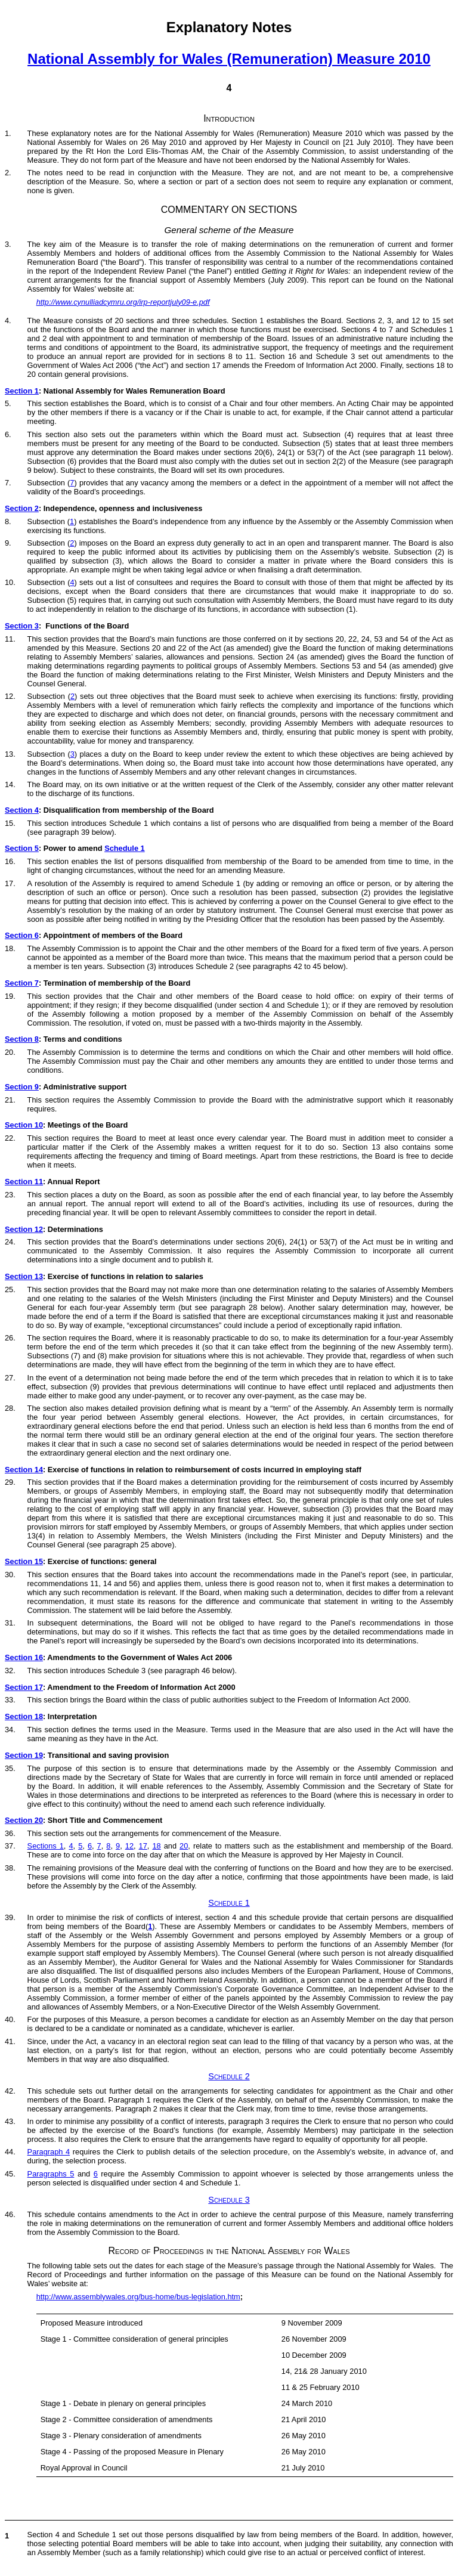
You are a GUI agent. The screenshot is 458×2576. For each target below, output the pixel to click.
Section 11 (24, 1181)
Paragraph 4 (48, 2151)
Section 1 (22, 390)
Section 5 (22, 848)
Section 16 (24, 1657)
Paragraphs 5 (51, 2173)
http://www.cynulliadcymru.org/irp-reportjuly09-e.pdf (123, 302)
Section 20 (24, 1820)
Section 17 (24, 1687)
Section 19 (24, 1755)
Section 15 (24, 1561)
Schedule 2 (228, 2076)
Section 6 (22, 935)
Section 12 (24, 1229)
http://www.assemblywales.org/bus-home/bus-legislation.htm (138, 2296)
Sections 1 (45, 1845)
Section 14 (24, 1469)
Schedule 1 (124, 848)
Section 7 (22, 983)
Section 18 (24, 1716)
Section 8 (22, 1039)
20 (184, 1845)
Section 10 (24, 1124)
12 (129, 1845)
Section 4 (22, 810)
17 (143, 1845)
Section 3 (22, 625)
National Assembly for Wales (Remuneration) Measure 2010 (229, 59)
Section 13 (24, 1276)
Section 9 (22, 1086)
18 (156, 1845)
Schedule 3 (228, 2200)
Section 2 (22, 508)
